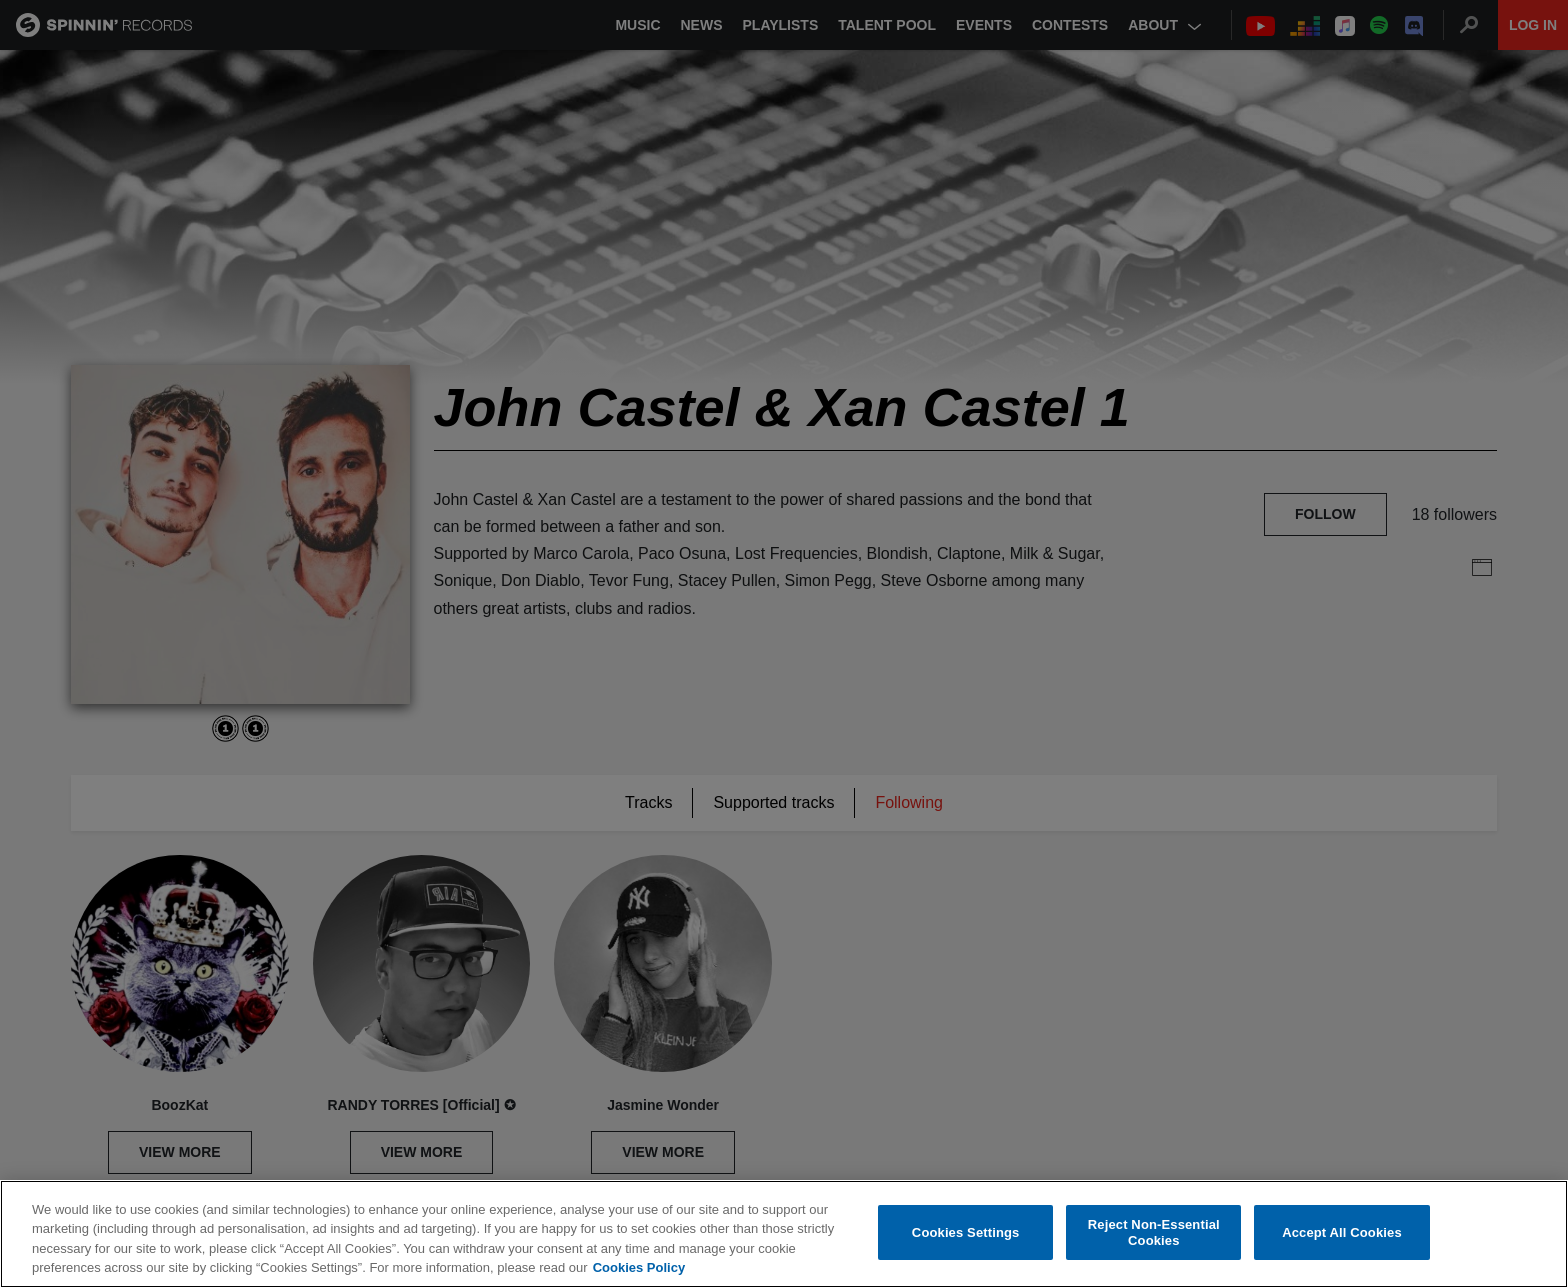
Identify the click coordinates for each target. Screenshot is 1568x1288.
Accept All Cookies (1342, 1232)
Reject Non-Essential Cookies (1154, 1232)
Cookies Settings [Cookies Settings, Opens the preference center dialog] (966, 1232)
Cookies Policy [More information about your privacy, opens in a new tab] (639, 1267)
